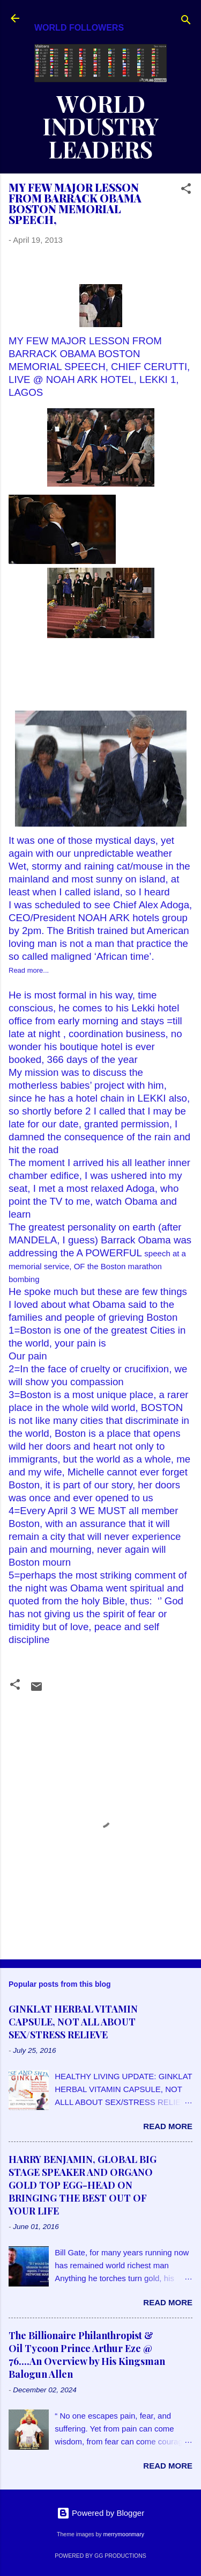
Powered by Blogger (100, 2512)
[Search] (186, 21)
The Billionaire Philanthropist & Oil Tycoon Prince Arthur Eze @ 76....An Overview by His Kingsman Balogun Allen (87, 2354)
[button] (186, 190)
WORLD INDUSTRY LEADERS (100, 126)
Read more (167, 2126)
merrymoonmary (123, 2534)
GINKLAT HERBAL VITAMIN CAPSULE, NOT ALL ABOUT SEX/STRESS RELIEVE (73, 2021)
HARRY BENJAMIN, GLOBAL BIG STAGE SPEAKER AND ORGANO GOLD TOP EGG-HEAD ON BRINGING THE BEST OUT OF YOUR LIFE (83, 2185)
